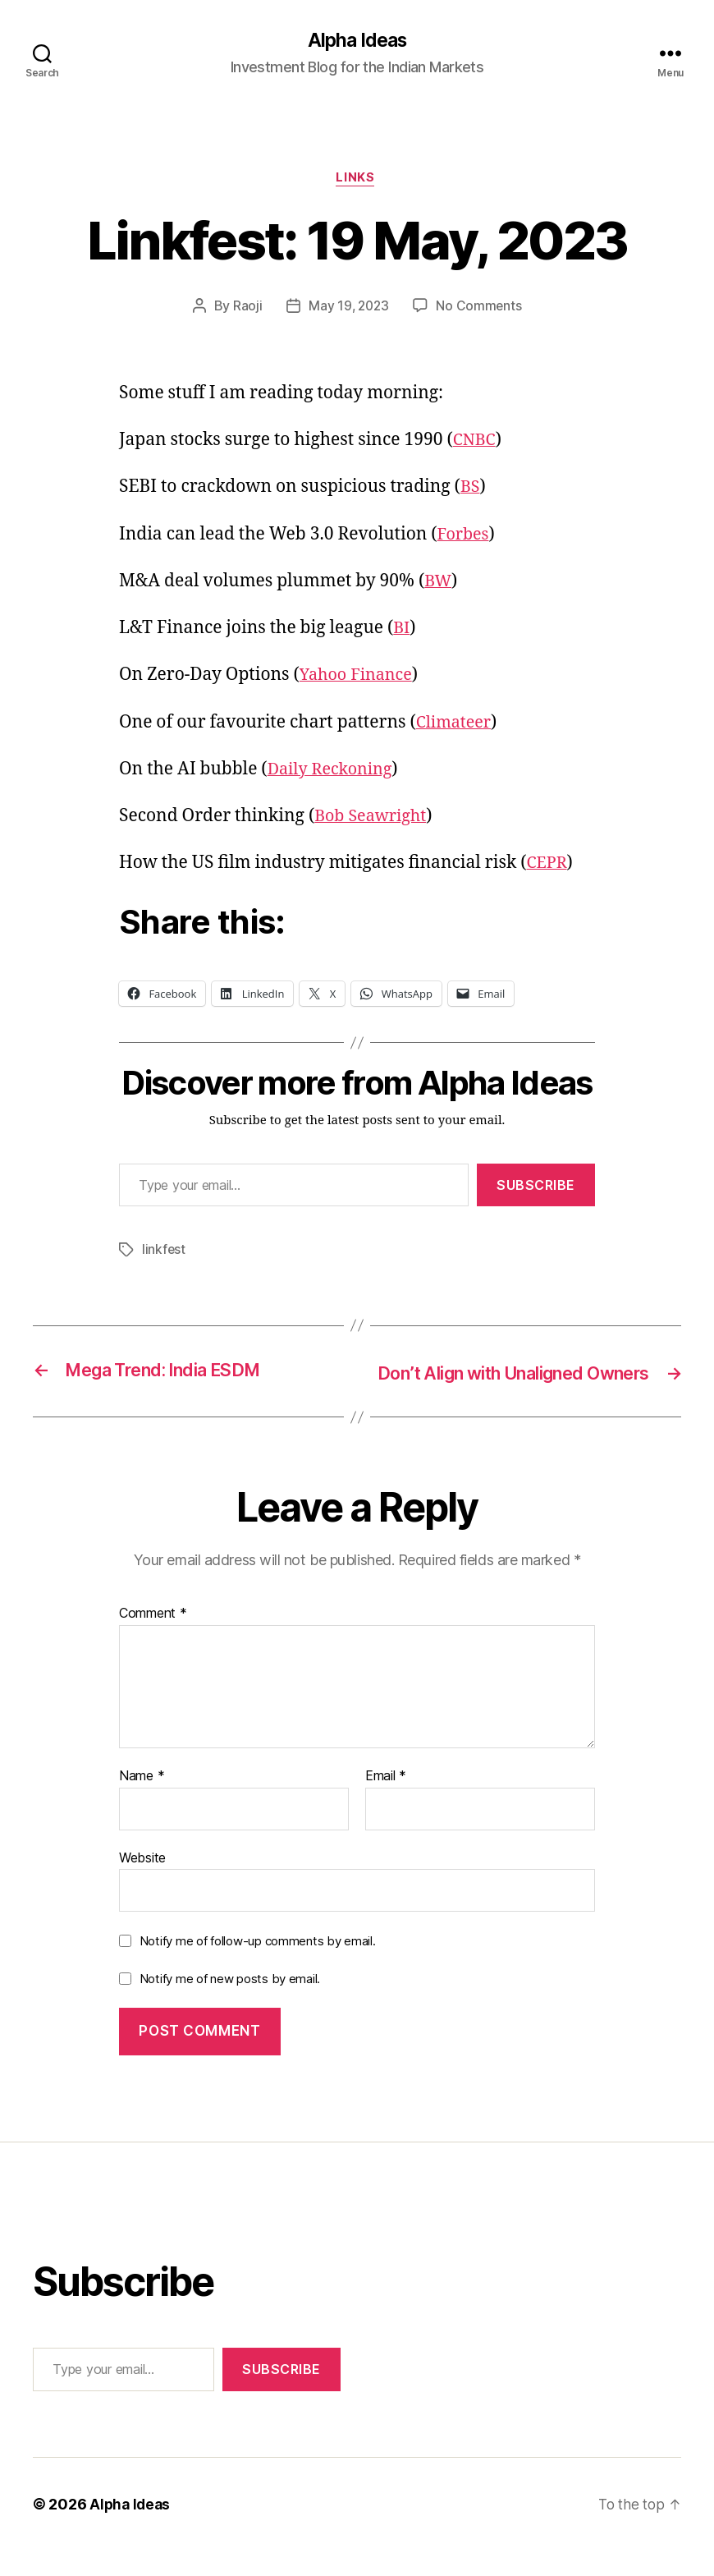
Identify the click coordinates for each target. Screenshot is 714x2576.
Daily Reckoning (334, 772)
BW (438, 584)
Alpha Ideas (357, 41)
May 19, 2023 (348, 309)
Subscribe (536, 1187)
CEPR (547, 866)
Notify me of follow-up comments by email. (258, 1966)
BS (470, 490)
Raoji (245, 309)
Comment (153, 1639)
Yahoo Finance (359, 678)
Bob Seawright (373, 819)
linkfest (164, 1252)
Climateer (456, 725)
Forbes (464, 537)
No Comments (480, 309)
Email (385, 1801)
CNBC (476, 443)
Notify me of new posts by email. (230, 2004)
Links (357, 180)
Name (141, 1801)
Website (142, 1883)
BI (401, 631)
